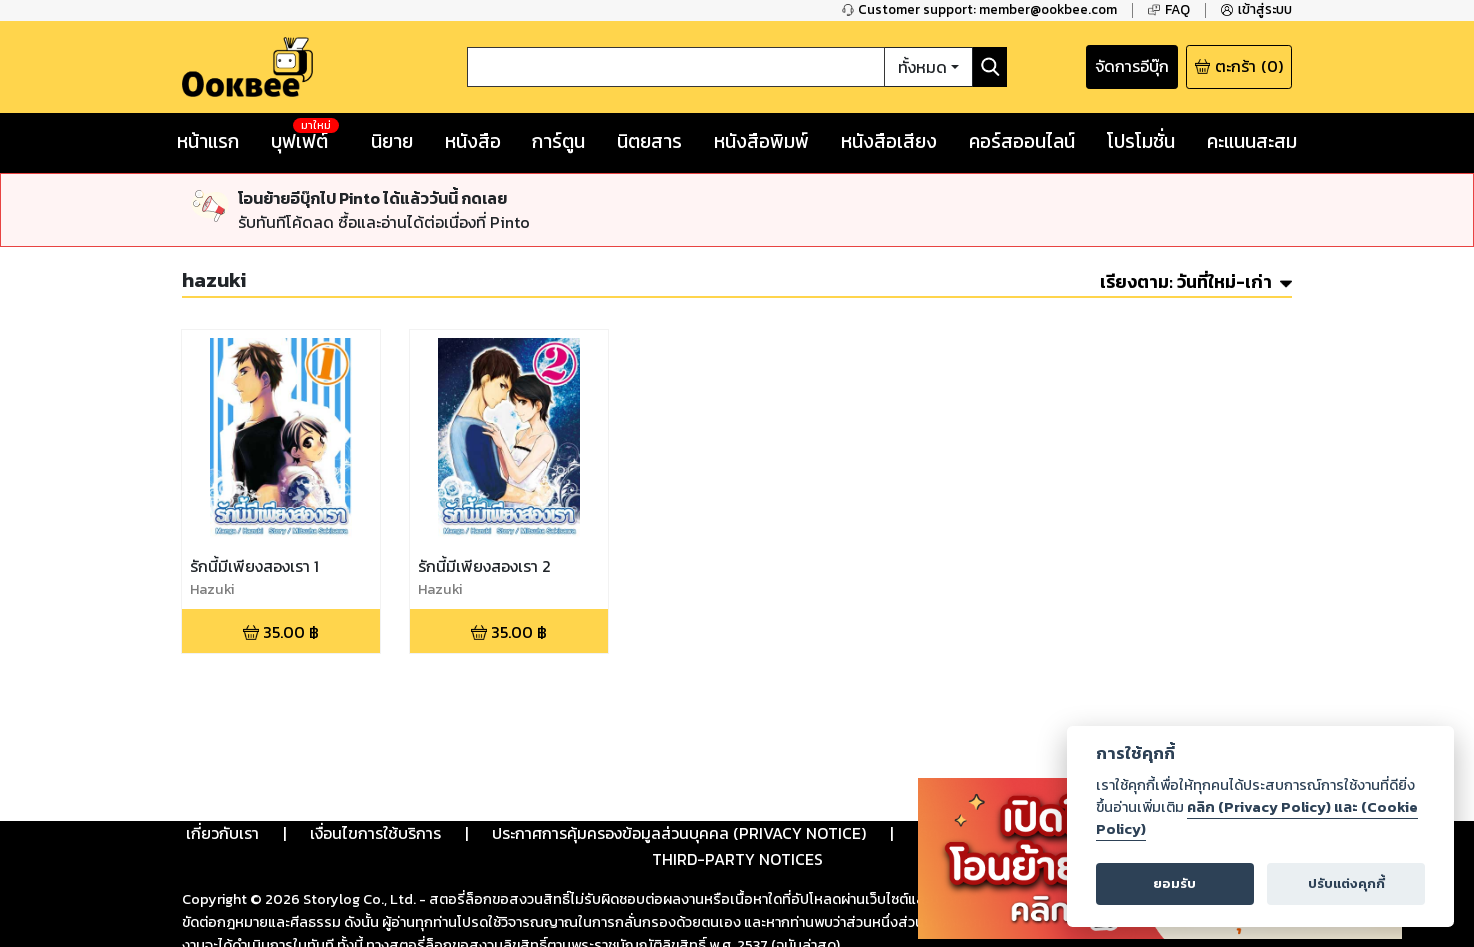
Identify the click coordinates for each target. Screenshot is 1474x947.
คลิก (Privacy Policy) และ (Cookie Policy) (1257, 818)
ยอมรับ (1174, 883)
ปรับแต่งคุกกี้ (1346, 883)
